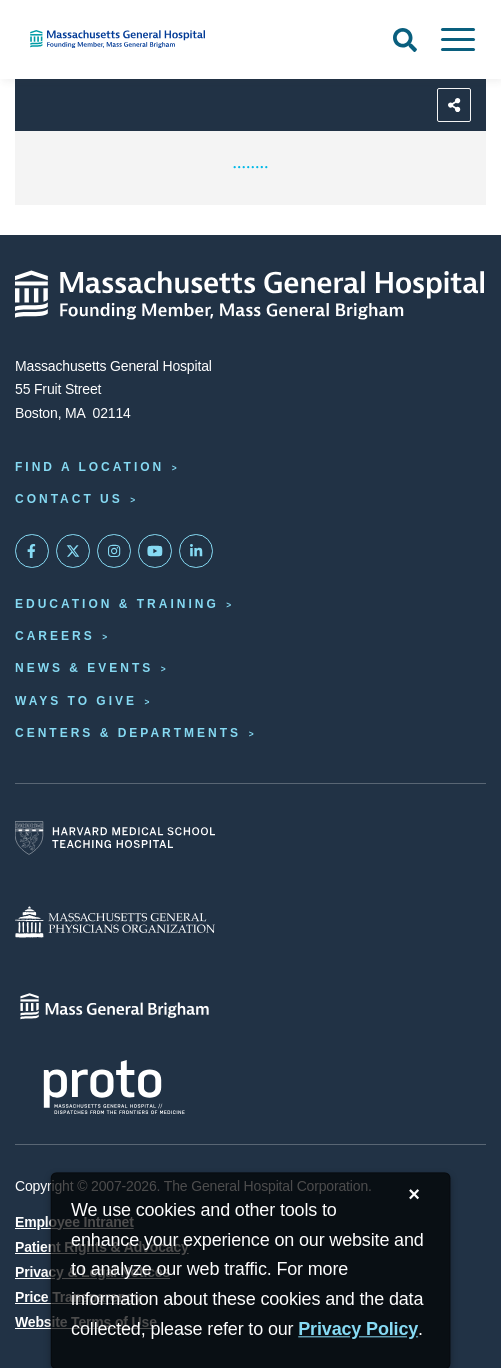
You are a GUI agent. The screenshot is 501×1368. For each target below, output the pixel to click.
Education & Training (117, 604)
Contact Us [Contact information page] (69, 499)
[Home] (167, 39)
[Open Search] (405, 40)
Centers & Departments (128, 733)
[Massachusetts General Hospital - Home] (250, 295)
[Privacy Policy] (358, 1329)
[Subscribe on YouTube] (155, 551)
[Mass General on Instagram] (114, 551)
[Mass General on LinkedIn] (196, 551)
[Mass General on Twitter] (73, 551)
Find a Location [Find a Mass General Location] (89, 467)
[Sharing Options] (454, 105)
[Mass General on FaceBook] (32, 551)
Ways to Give (76, 701)
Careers (55, 636)
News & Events (84, 668)
